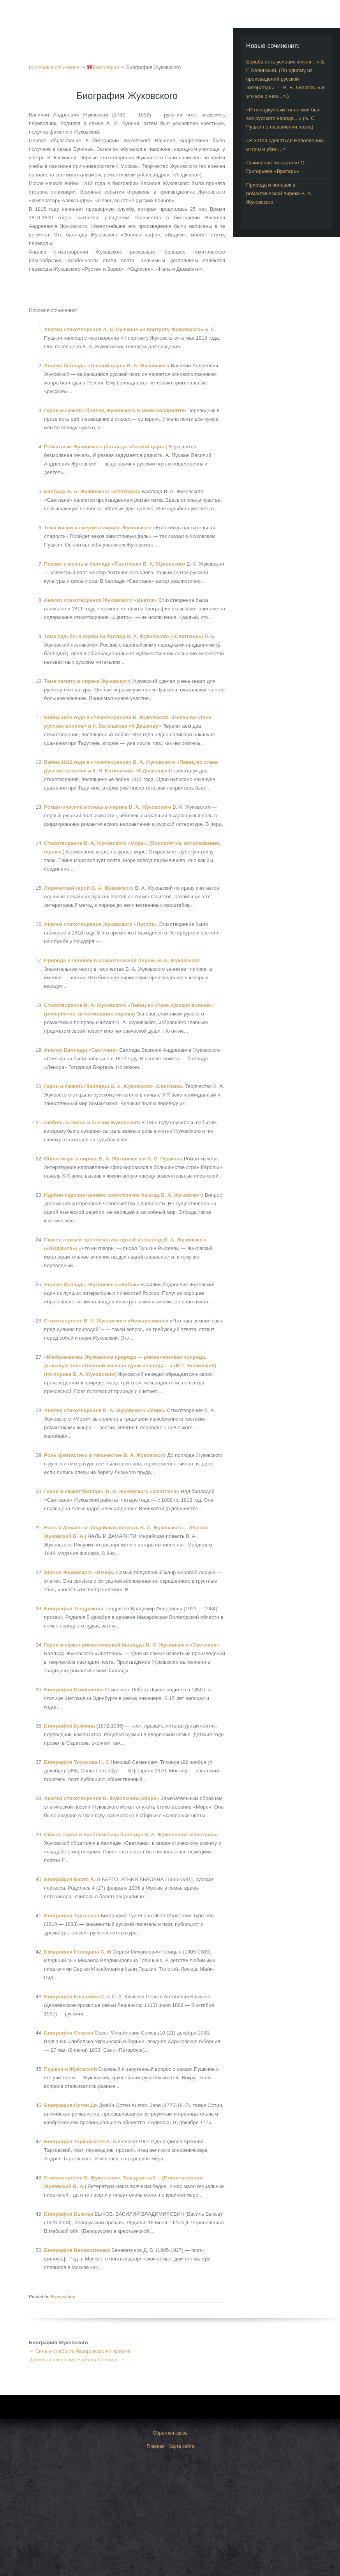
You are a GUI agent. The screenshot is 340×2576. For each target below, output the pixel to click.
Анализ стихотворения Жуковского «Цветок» (101, 600)
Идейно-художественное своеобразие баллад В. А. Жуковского (124, 1195)
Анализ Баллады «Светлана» (81, 1050)
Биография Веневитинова (77, 2250)
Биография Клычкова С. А (78, 1996)
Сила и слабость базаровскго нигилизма (79, 2351)
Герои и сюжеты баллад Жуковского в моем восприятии (115, 410)
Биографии (63, 2296)
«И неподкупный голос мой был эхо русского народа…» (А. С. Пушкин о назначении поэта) (283, 118)
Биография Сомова (69, 2033)
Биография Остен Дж (71, 2105)
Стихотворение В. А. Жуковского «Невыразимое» (107, 1321)
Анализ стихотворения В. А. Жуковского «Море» (105, 1410)
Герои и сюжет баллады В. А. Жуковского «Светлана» (112, 1491)
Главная (156, 2446)
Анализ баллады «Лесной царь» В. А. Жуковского (107, 366)
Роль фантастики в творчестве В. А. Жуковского (105, 1455)
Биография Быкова (69, 2214)
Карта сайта (182, 2446)
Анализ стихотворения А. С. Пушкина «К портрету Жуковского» (124, 329)
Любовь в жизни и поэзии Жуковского (92, 1122)
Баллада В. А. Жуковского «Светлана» (93, 491)
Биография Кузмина (70, 1726)
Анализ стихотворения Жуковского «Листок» (101, 924)
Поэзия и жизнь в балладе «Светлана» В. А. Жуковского (115, 564)
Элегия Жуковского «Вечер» (80, 1572)
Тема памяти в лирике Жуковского (88, 681)
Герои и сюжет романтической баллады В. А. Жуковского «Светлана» (131, 1645)
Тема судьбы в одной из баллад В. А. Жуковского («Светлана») (124, 636)
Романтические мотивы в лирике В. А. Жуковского (108, 807)
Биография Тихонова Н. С (77, 1762)
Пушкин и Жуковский (71, 2069)
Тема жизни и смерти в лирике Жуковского (98, 528)
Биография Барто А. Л (73, 1879)
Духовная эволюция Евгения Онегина (76, 2360)
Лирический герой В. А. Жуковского (89, 888)
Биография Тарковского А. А (81, 2141)
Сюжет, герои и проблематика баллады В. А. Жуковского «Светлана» (131, 1834)
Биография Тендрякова (74, 1609)
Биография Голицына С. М (78, 1952)
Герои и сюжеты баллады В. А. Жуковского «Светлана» (114, 1086)
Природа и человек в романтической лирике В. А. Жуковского (122, 960)
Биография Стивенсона (74, 1690)
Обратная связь (170, 2433)
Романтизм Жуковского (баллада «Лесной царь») (106, 447)
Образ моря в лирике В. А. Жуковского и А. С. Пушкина (114, 1159)
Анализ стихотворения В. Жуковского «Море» (102, 1798)
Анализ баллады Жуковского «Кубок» (92, 1284)
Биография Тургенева (72, 1915)
